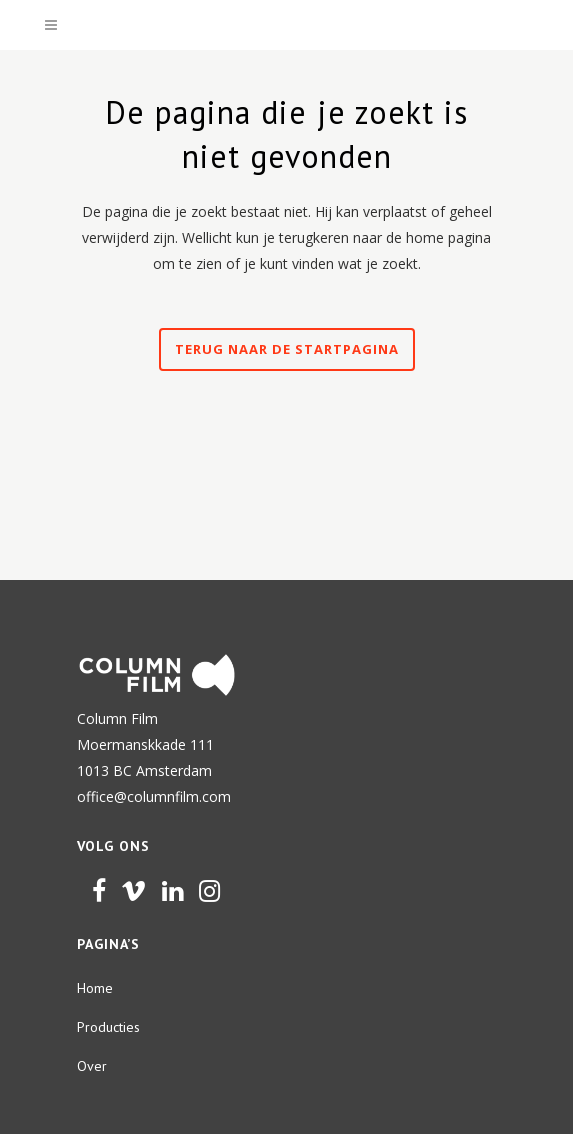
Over (92, 1066)
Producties (108, 1027)
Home (95, 988)
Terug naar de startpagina (287, 349)
